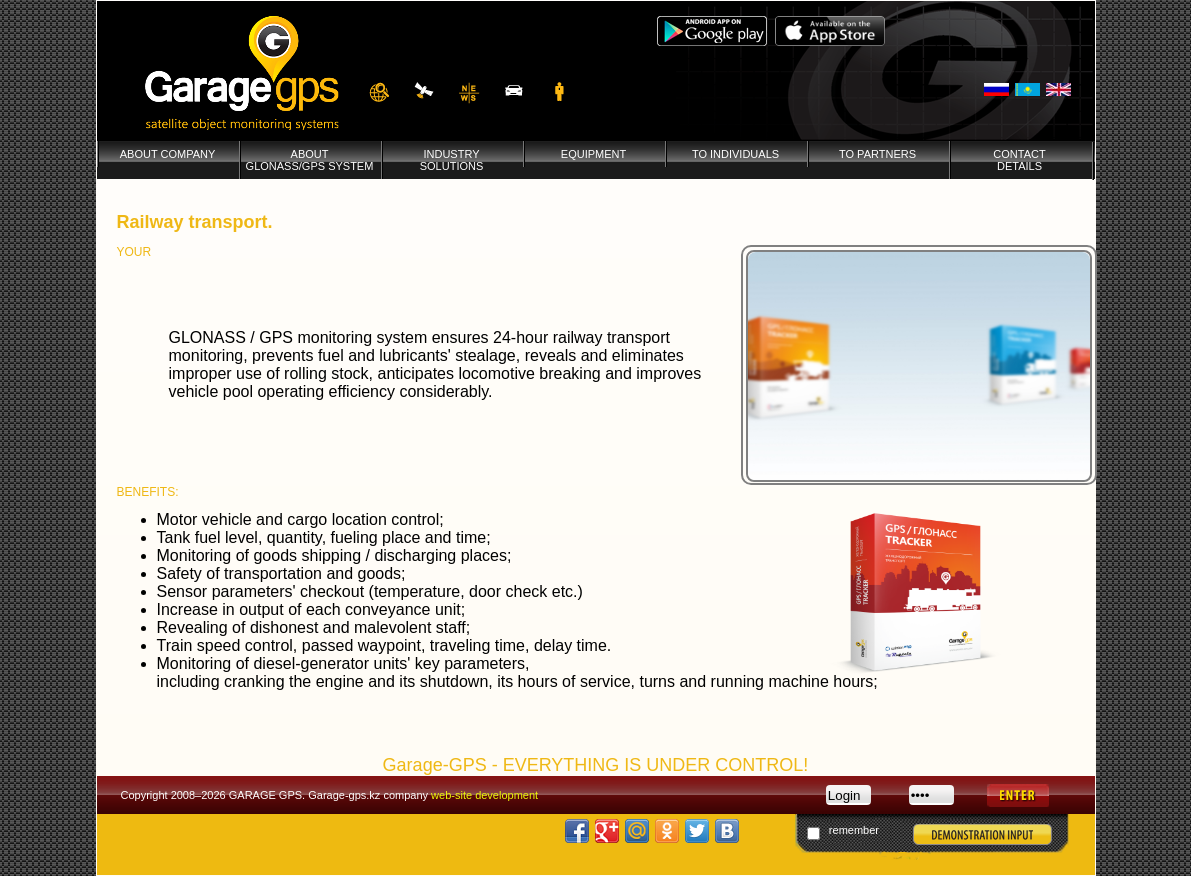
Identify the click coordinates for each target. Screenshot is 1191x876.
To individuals (735, 154)
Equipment (593, 154)
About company (168, 154)
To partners (877, 154)
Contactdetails (1019, 160)
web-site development (484, 795)
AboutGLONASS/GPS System (310, 160)
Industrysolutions (452, 160)
